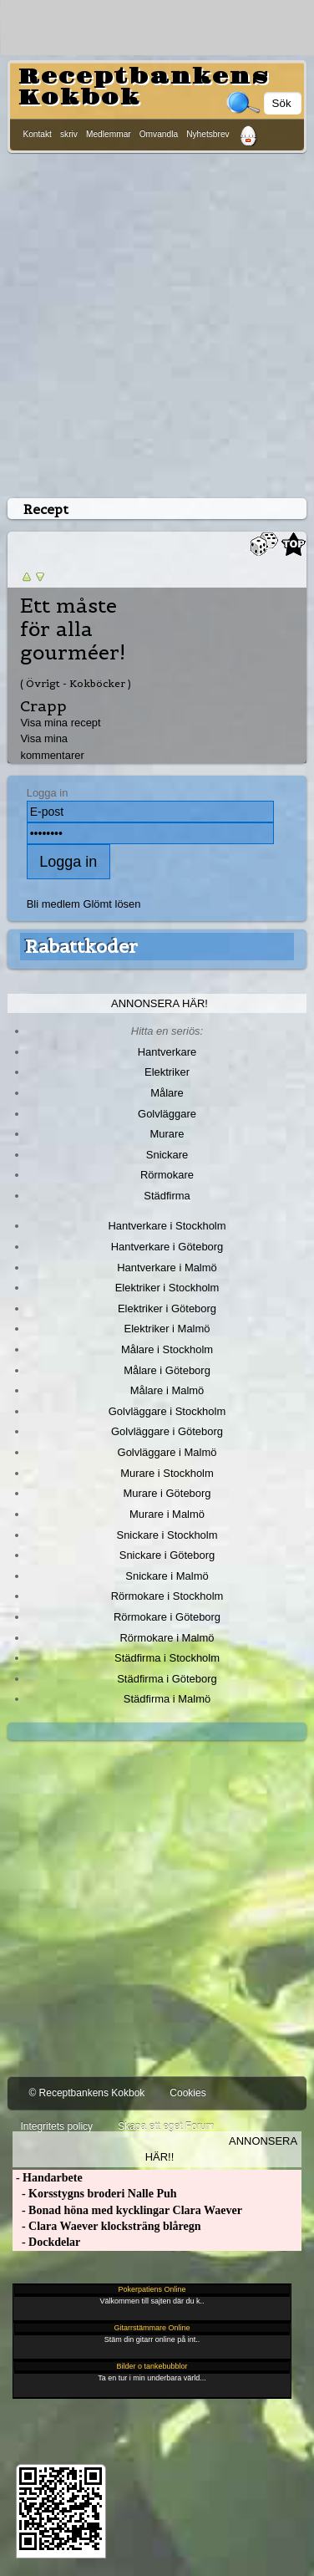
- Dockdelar (46, 2242)
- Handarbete (47, 2177)
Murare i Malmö (167, 1514)
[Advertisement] (156, 322)
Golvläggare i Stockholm (167, 1411)
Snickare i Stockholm (167, 1535)
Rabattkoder (81, 946)
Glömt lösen (111, 904)
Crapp (43, 705)
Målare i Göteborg (167, 1370)
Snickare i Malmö (166, 1576)
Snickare (167, 1154)
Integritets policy (56, 2126)
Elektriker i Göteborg (167, 1308)
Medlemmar (108, 134)
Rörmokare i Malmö (166, 1638)
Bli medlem (53, 904)
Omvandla (158, 134)
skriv (69, 134)
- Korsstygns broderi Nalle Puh (94, 2193)
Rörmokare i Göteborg (167, 1617)
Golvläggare (167, 1113)
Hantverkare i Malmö (167, 1267)
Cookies (187, 2093)
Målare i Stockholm (167, 1349)
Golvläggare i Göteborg (167, 1431)
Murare (166, 1134)
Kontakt (37, 134)
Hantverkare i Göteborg (167, 1246)
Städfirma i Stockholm (167, 1658)
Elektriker (167, 1072)
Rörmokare (167, 1174)
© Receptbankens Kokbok (86, 2093)
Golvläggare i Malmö (167, 1452)
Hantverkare (167, 1052)
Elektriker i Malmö (167, 1328)
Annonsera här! (159, 1003)
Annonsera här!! (221, 2149)
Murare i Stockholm (167, 1473)
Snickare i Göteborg (167, 1555)
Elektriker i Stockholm (167, 1287)
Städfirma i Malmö (167, 1699)
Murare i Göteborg (166, 1493)
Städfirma (167, 1195)
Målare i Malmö (167, 1390)
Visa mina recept (60, 722)
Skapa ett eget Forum (166, 2126)
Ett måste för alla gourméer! (72, 629)
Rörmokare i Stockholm (167, 1596)
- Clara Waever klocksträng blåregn (106, 2226)
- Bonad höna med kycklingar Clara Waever (127, 2210)
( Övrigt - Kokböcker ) (75, 683)
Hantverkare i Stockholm (166, 1225)
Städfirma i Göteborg (167, 1678)
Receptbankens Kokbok (143, 87)
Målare (167, 1093)
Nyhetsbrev (208, 134)
